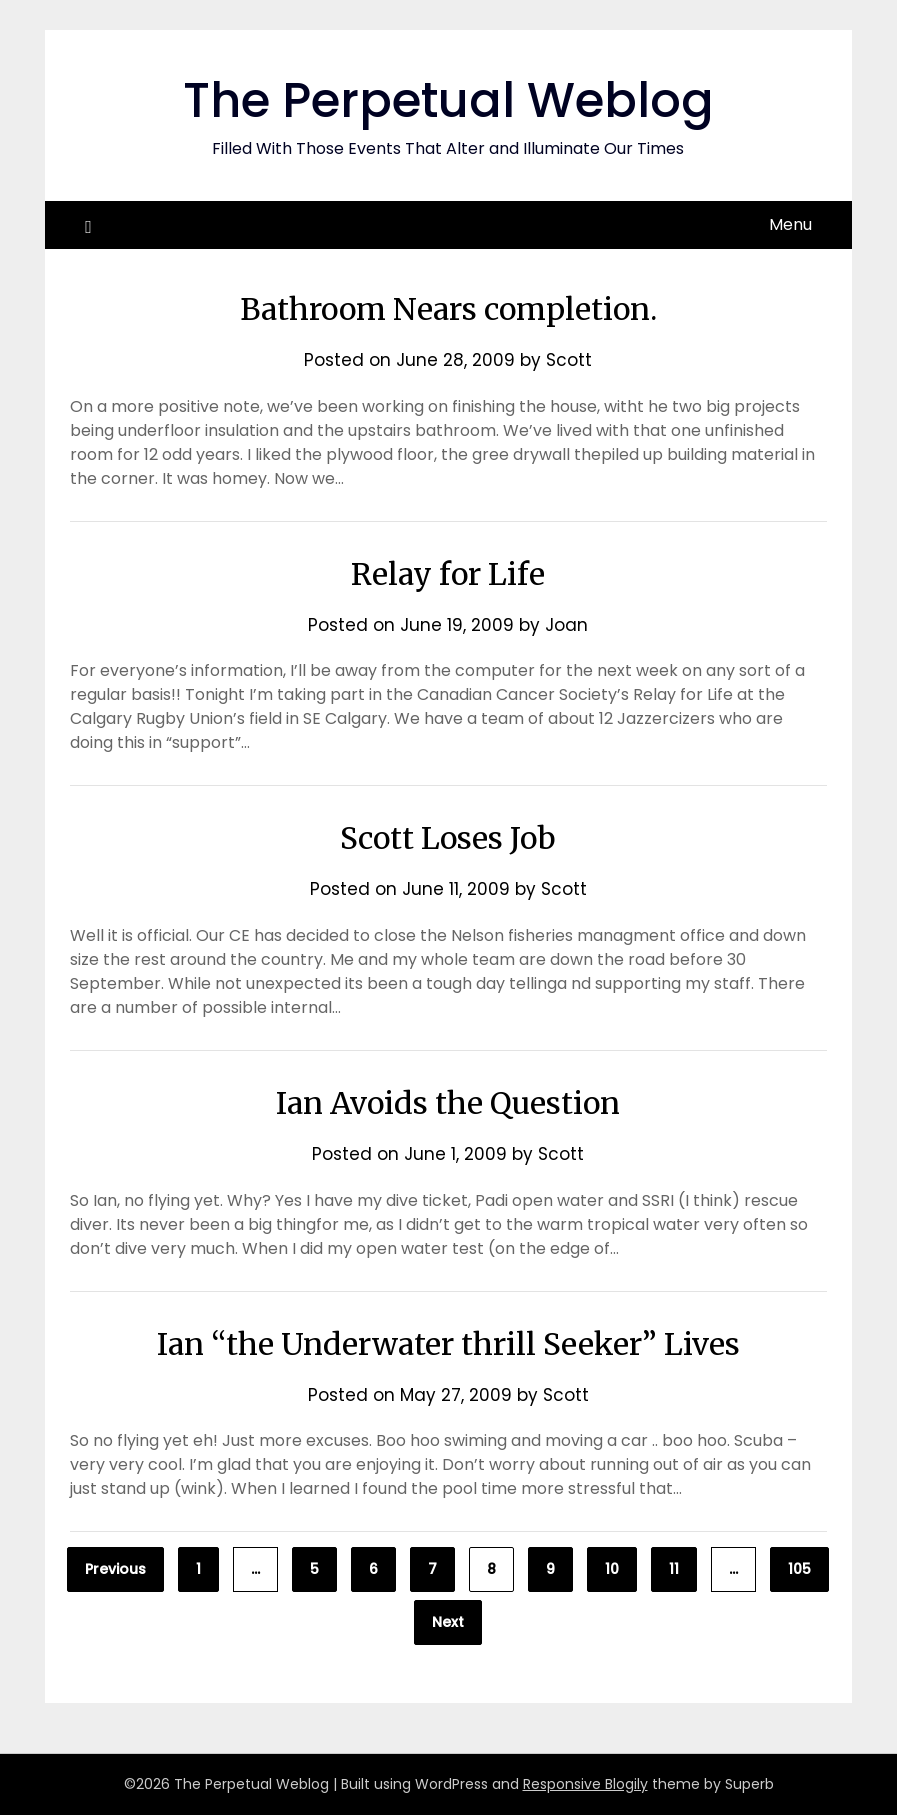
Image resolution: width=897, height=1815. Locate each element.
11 (674, 1569)
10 (612, 1569)
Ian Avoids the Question (448, 1103)
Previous (115, 1569)
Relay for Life (448, 574)
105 (799, 1569)
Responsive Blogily (585, 1784)
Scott (569, 360)
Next (448, 1622)
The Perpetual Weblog (448, 100)
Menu (790, 224)
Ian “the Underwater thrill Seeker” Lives (448, 1344)
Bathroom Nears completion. (448, 309)
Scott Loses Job (448, 838)
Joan (566, 625)
